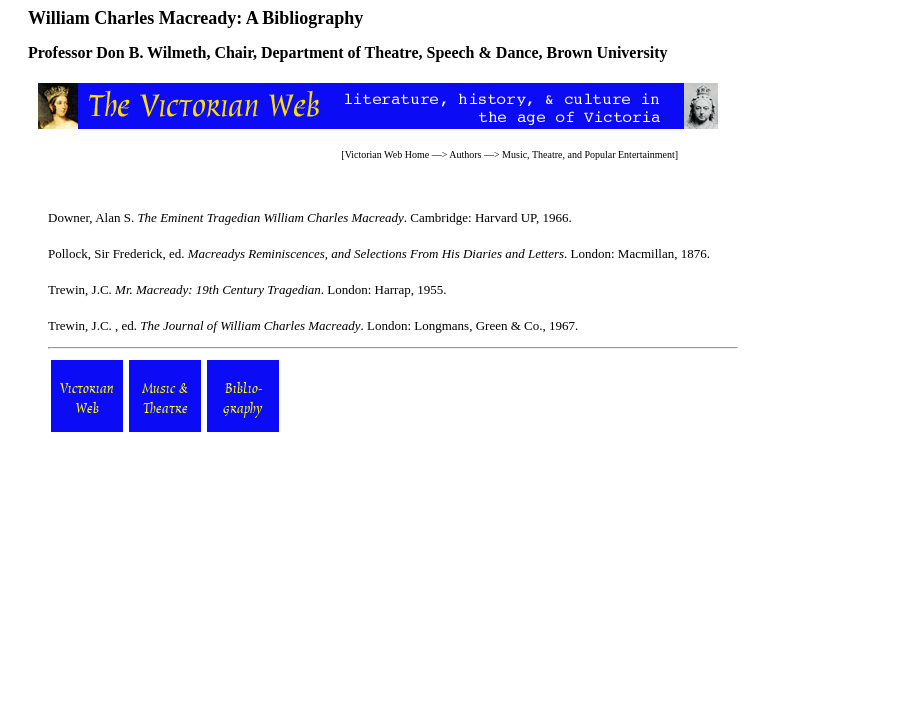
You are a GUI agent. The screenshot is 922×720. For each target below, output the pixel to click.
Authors (465, 154)
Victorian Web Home (387, 154)
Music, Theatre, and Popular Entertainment (588, 154)
